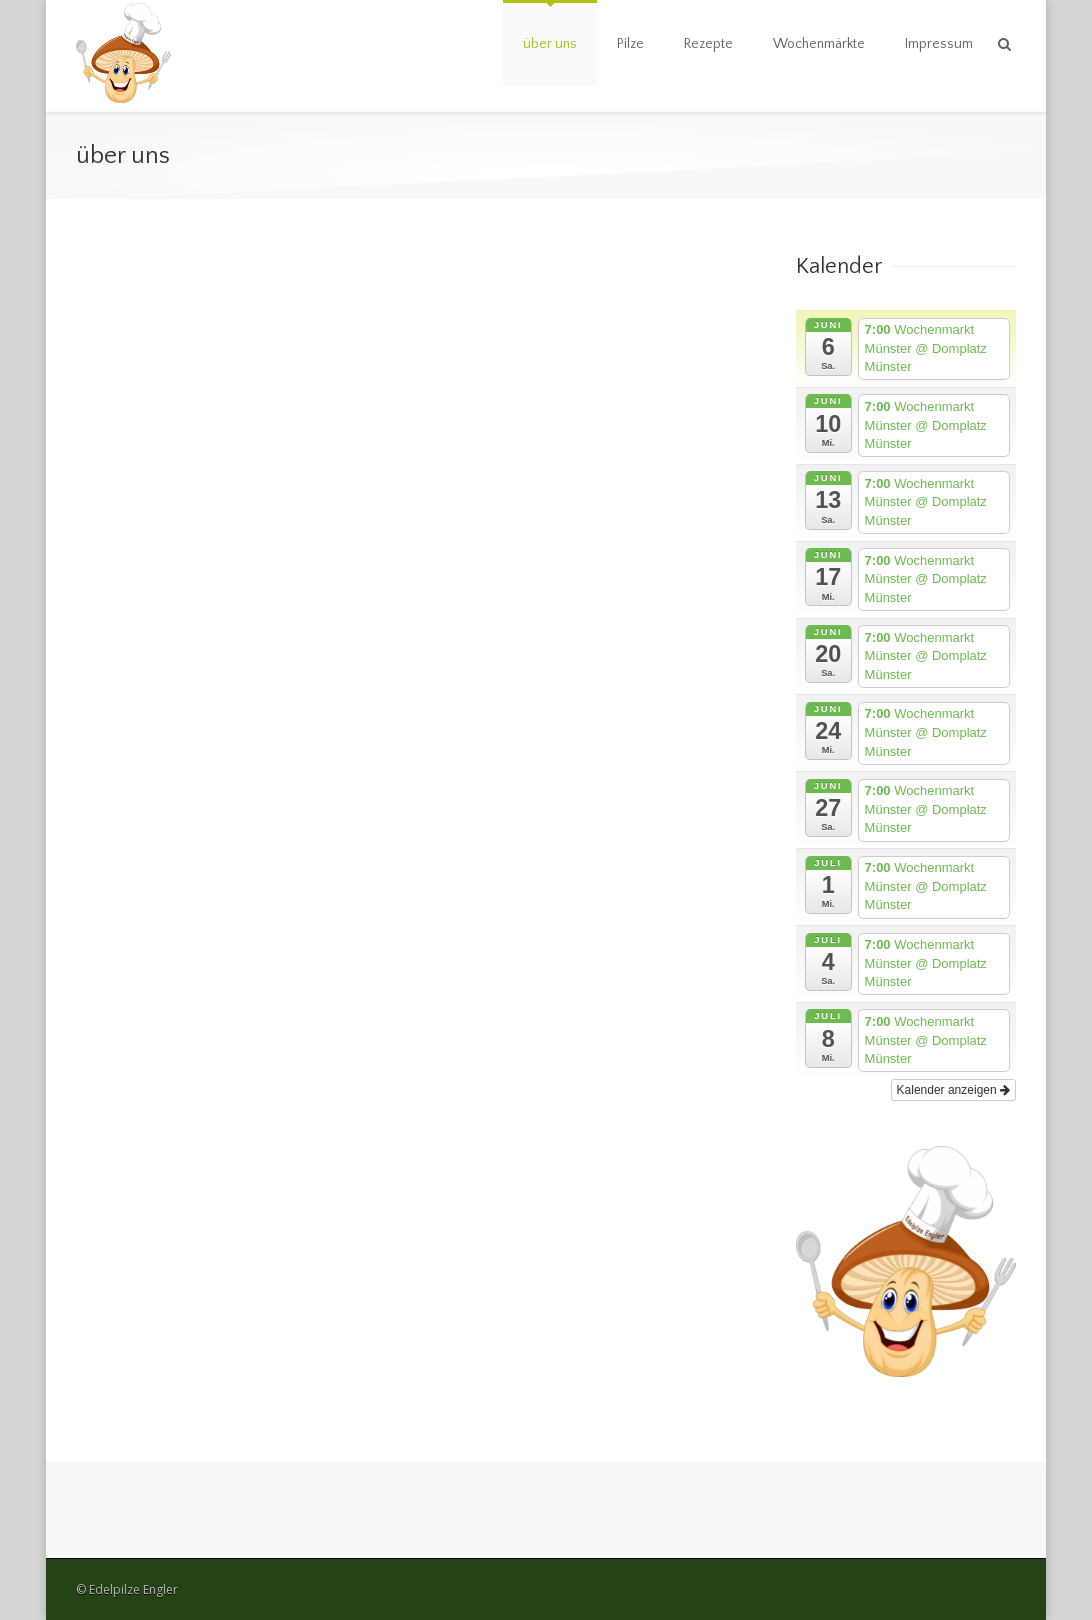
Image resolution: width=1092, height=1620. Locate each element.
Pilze (630, 44)
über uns (550, 44)
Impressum (939, 44)
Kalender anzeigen (953, 1090)
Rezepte (708, 44)
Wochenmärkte (819, 44)
